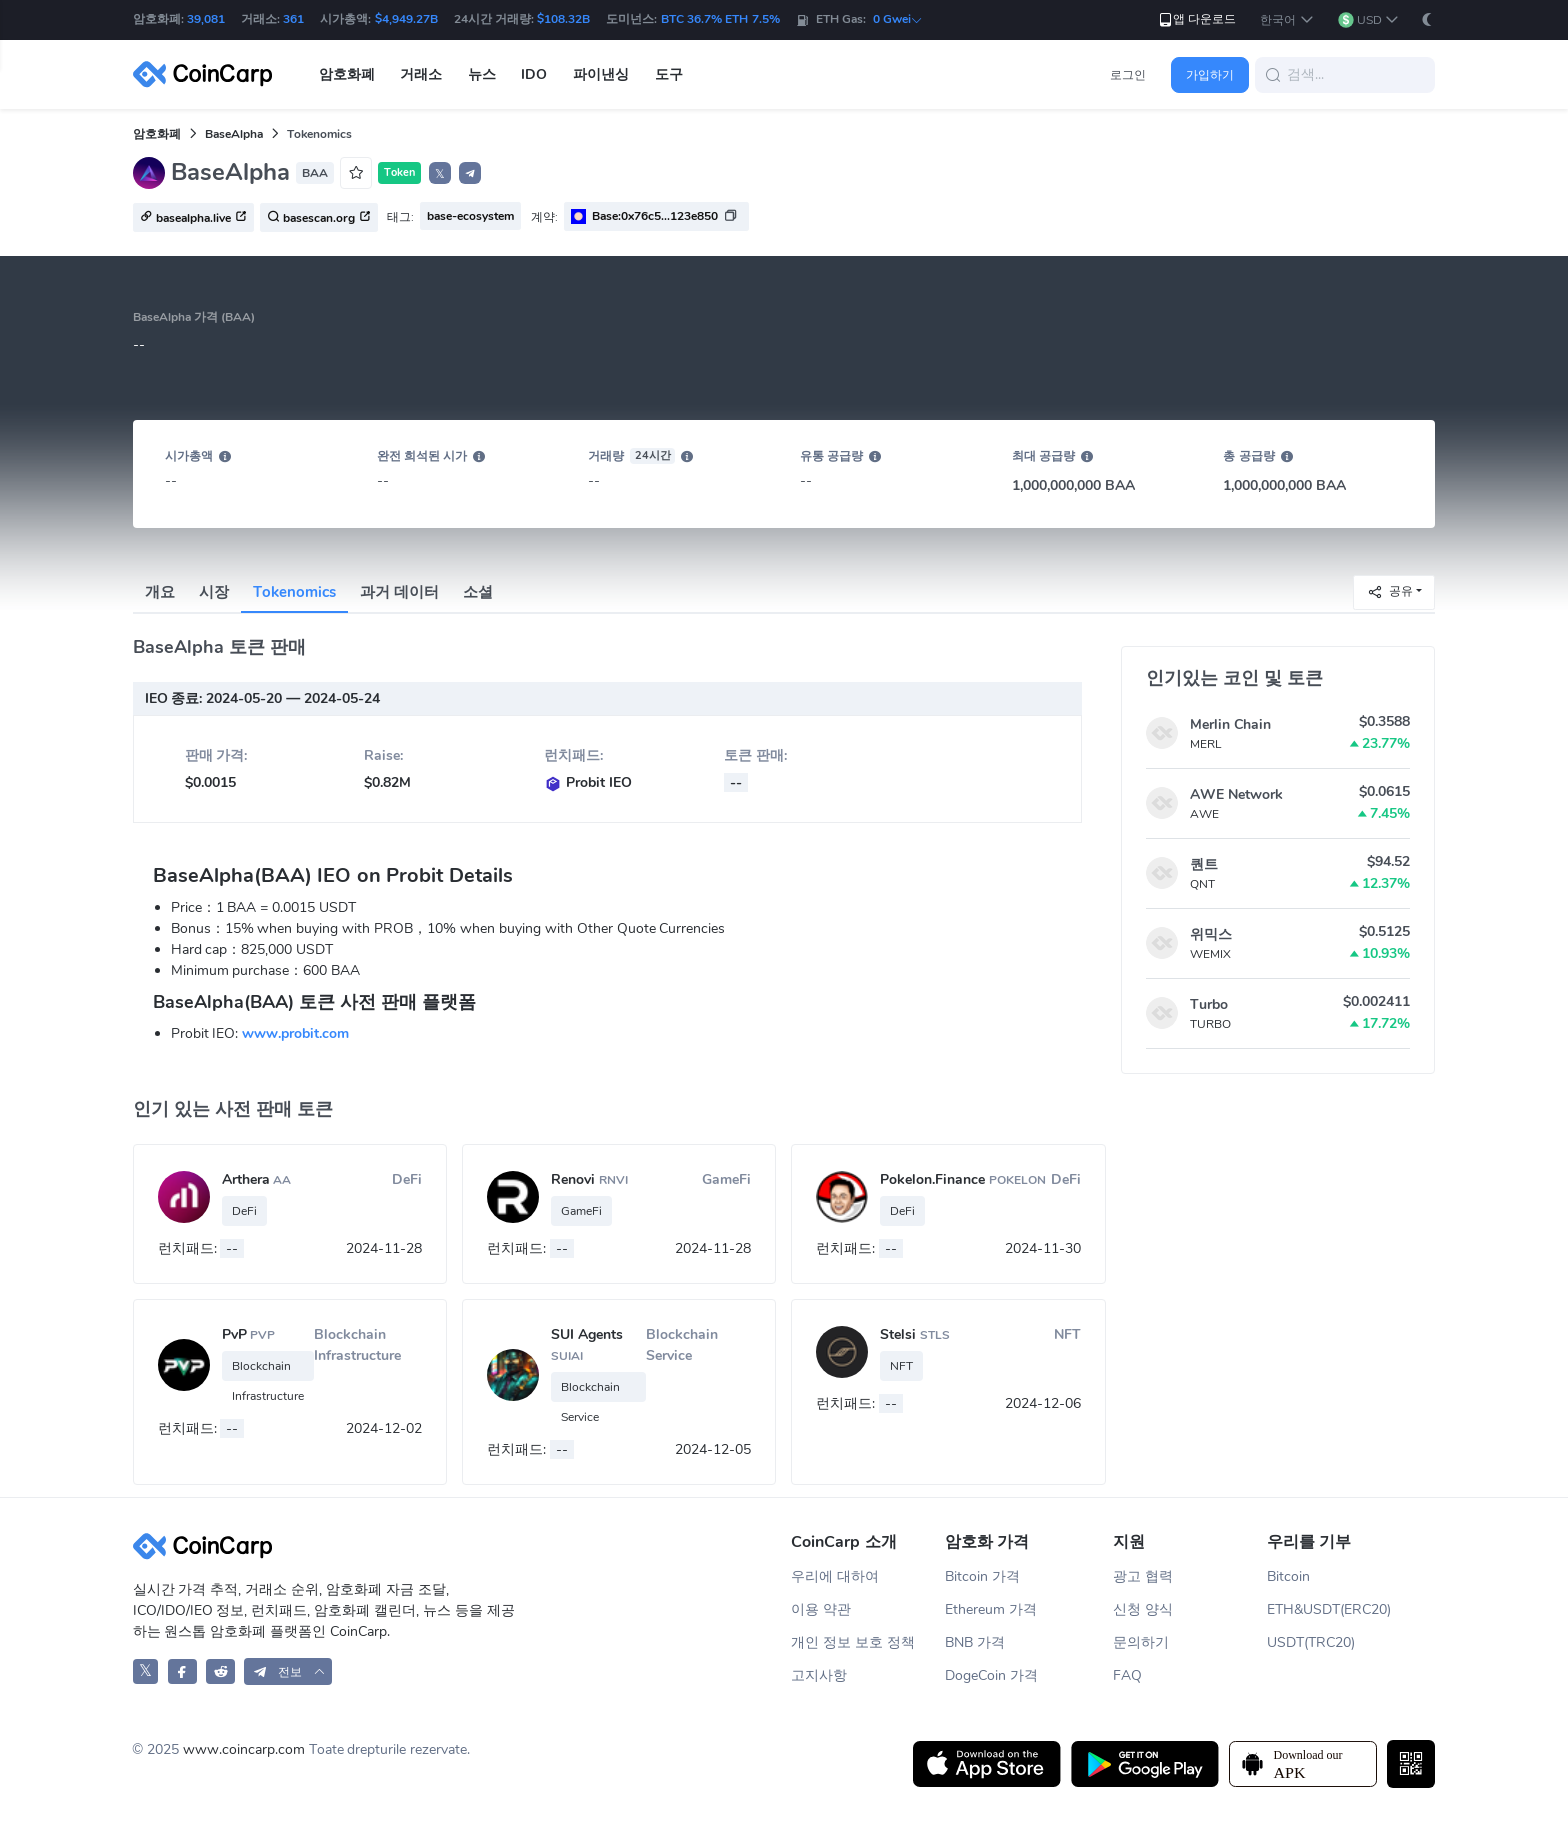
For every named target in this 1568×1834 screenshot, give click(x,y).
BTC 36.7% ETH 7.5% (720, 19)
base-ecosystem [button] (470, 216)
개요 (160, 592)
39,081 (206, 19)
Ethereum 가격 (991, 1609)
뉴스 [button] (482, 74)
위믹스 (1211, 934)
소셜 (478, 592)
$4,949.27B (406, 19)
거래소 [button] (421, 74)
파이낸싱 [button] (601, 74)
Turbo (1209, 1004)
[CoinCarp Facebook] (182, 1671)
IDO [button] (534, 74)
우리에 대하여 (835, 1576)
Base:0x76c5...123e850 (655, 216)
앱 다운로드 (1196, 19)
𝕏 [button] (440, 174)
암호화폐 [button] (347, 74)
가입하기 (1210, 75)
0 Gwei (898, 19)
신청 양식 (1143, 1609)
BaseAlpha (234, 134)
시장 (214, 592)
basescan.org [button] (319, 218)
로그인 (1128, 75)
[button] (1286, 20)
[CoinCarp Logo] (208, 74)
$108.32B (563, 19)
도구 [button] (669, 74)
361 (293, 19)
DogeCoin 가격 (991, 1675)
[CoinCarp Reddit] (220, 1671)
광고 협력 (1143, 1576)
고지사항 (819, 1675)
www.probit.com (295, 1033)
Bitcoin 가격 (982, 1576)
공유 (1390, 591)
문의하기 (1141, 1642)
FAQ (1127, 1675)
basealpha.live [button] (193, 218)
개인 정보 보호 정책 (853, 1642)
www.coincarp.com (244, 1749)
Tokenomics (294, 592)
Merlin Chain (1230, 724)
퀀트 (1204, 864)
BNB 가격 (975, 1642)
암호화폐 (157, 134)
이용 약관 (821, 1609)
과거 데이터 (399, 592)
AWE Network (1236, 794)
